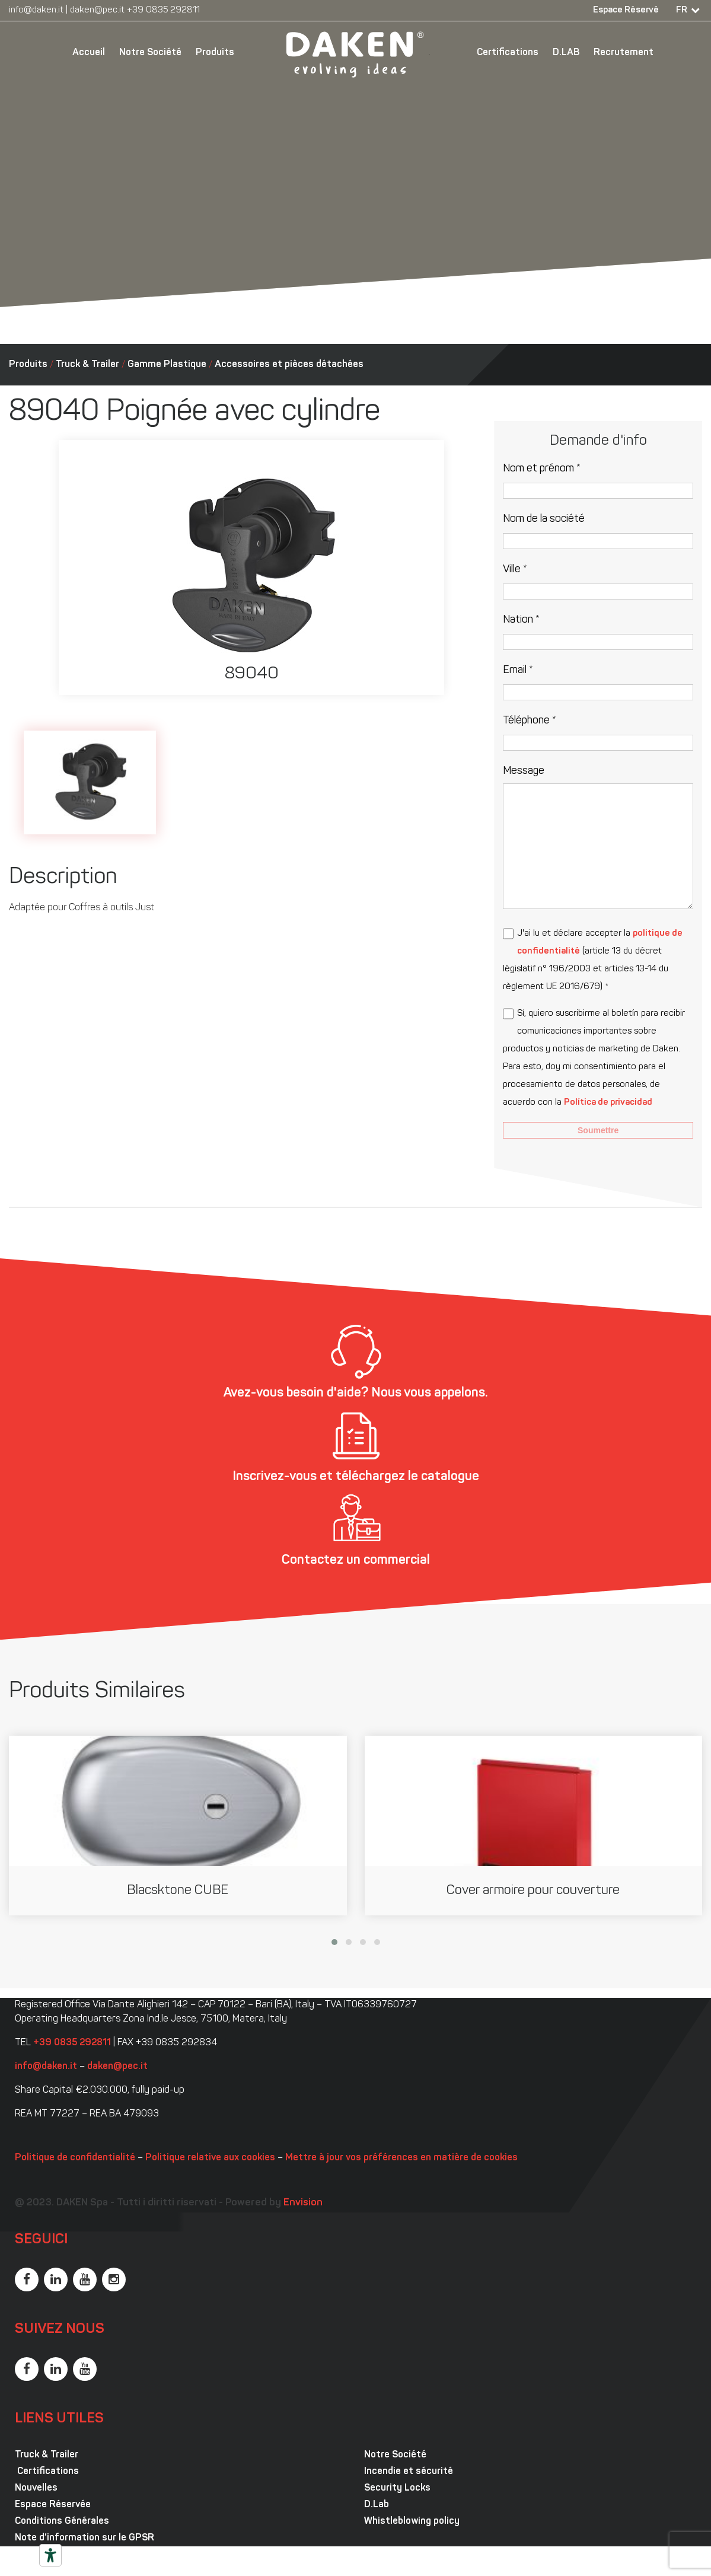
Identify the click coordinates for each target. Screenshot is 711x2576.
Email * (518, 670)
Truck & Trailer (87, 364)
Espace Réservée (53, 2505)
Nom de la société (544, 519)
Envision (303, 2203)
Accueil (88, 53)
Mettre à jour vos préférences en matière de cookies (401, 2158)
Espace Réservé (626, 10)
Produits (215, 53)
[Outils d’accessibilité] (50, 2555)
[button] (334, 1942)
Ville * (515, 569)
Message (523, 771)
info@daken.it (36, 10)
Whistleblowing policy (412, 2521)
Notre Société (150, 53)
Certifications (507, 53)
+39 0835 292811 (163, 10)
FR (681, 10)
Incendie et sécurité (408, 2471)
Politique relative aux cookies (210, 2158)
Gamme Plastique (166, 364)
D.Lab (376, 2505)
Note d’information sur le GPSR (84, 2538)
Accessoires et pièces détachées (289, 364)
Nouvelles (36, 2488)
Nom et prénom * (542, 468)
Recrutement (623, 53)
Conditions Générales (62, 2521)
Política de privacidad (608, 1102)
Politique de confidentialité (75, 2158)
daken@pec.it (97, 10)
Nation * (521, 620)
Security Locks (397, 2488)
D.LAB (566, 53)
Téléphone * (529, 720)
